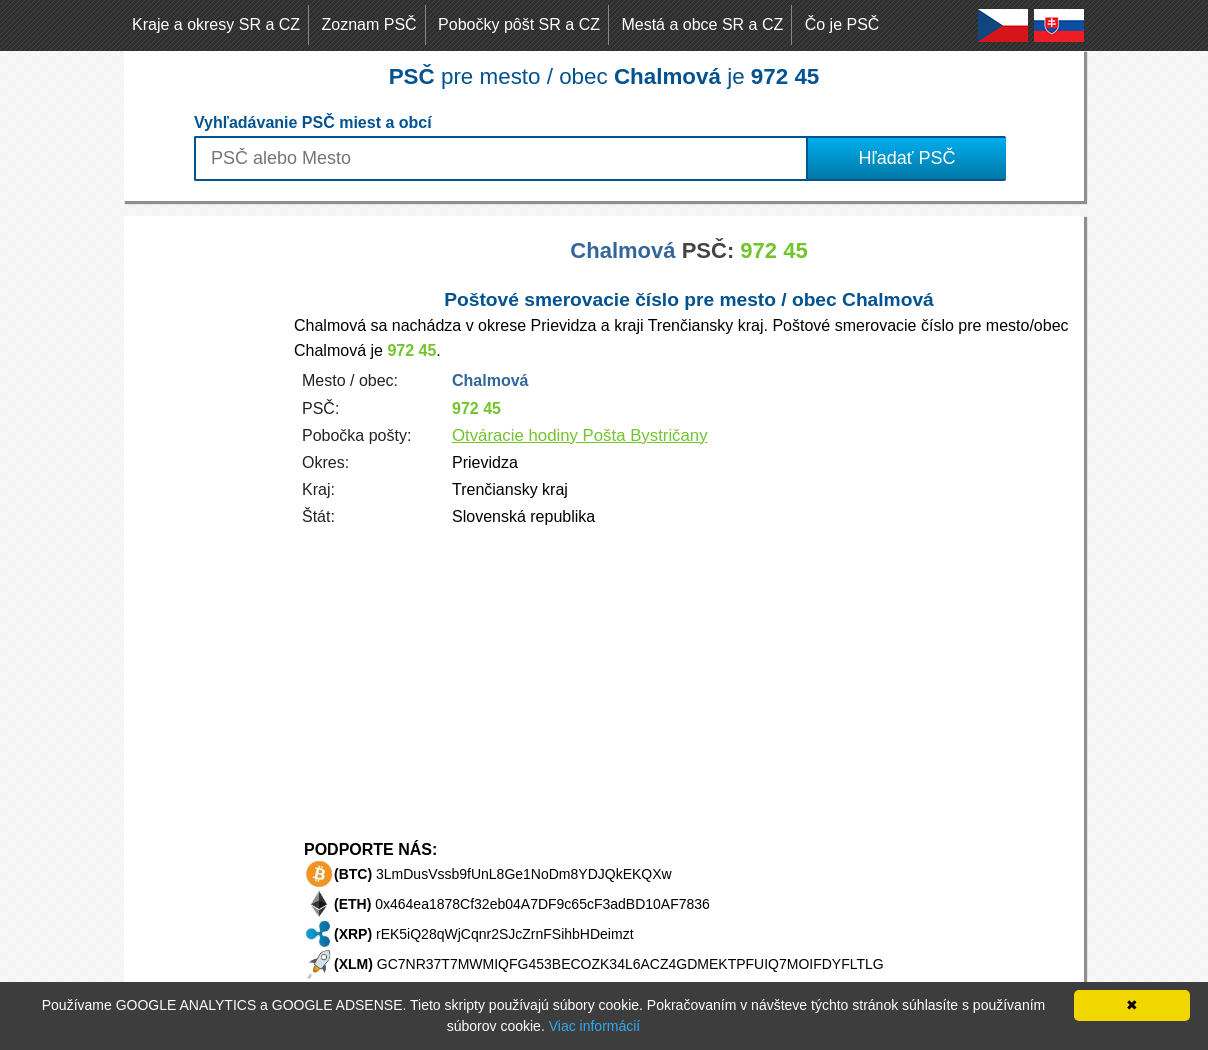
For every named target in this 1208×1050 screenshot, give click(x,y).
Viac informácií (595, 1026)
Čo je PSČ (842, 24)
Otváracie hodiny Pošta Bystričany (580, 435)
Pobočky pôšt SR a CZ (519, 24)
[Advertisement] (204, 516)
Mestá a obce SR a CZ (702, 24)
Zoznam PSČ (369, 24)
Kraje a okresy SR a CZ (216, 24)
